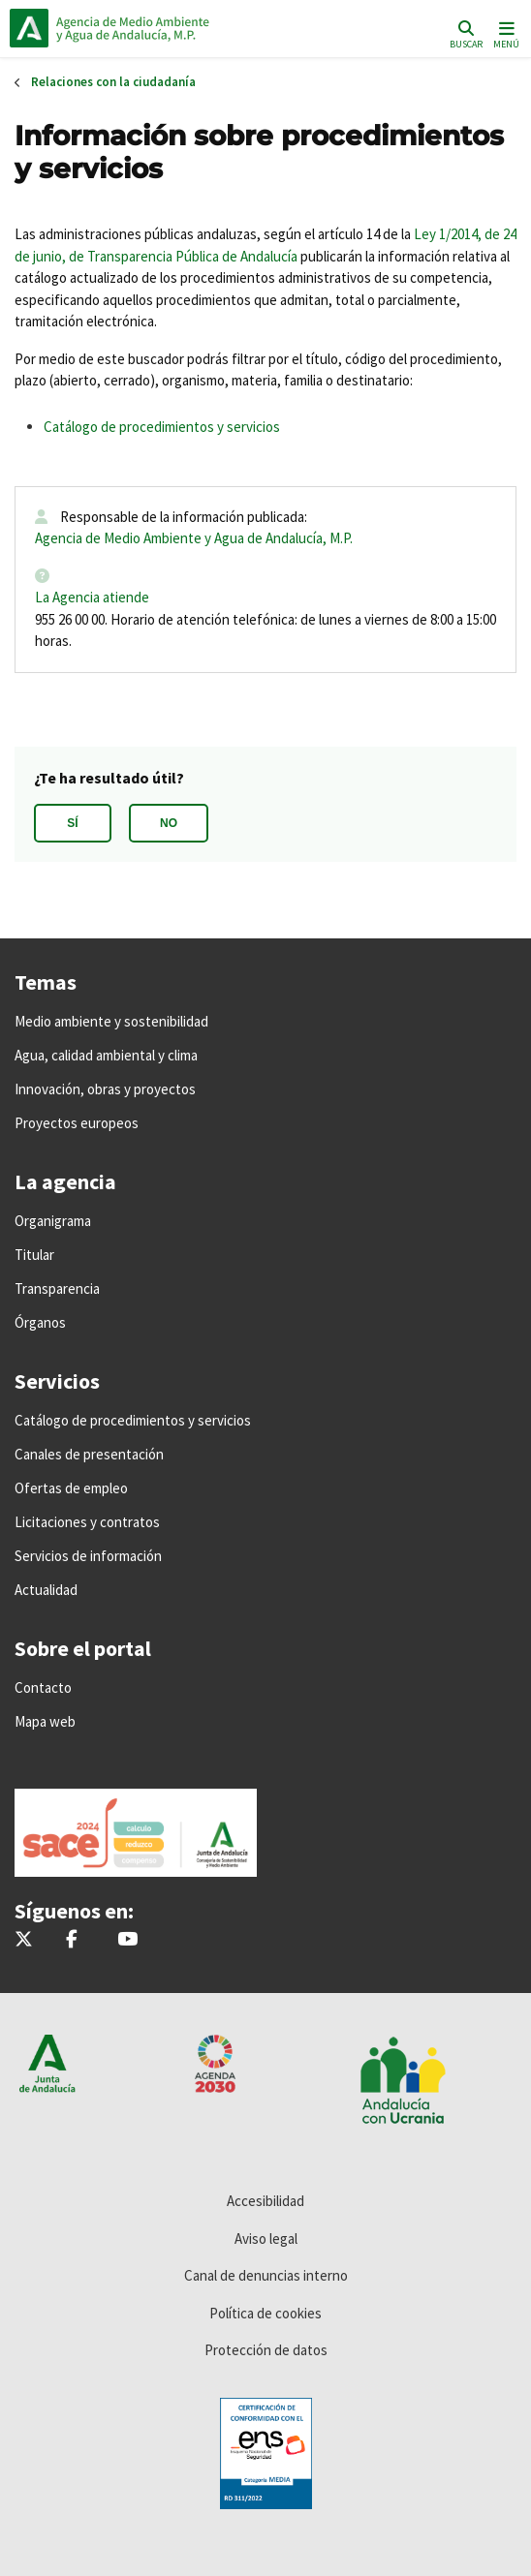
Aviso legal (265, 2238)
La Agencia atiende (92, 597)
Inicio (141, 28)
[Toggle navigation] (504, 33)
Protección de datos (266, 2350)
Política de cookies (265, 2313)
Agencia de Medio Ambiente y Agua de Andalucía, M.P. (194, 538)
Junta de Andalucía (29, 28)
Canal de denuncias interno (266, 2275)
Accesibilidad (265, 2201)
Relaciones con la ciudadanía (113, 82)
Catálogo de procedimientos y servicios (162, 426)
